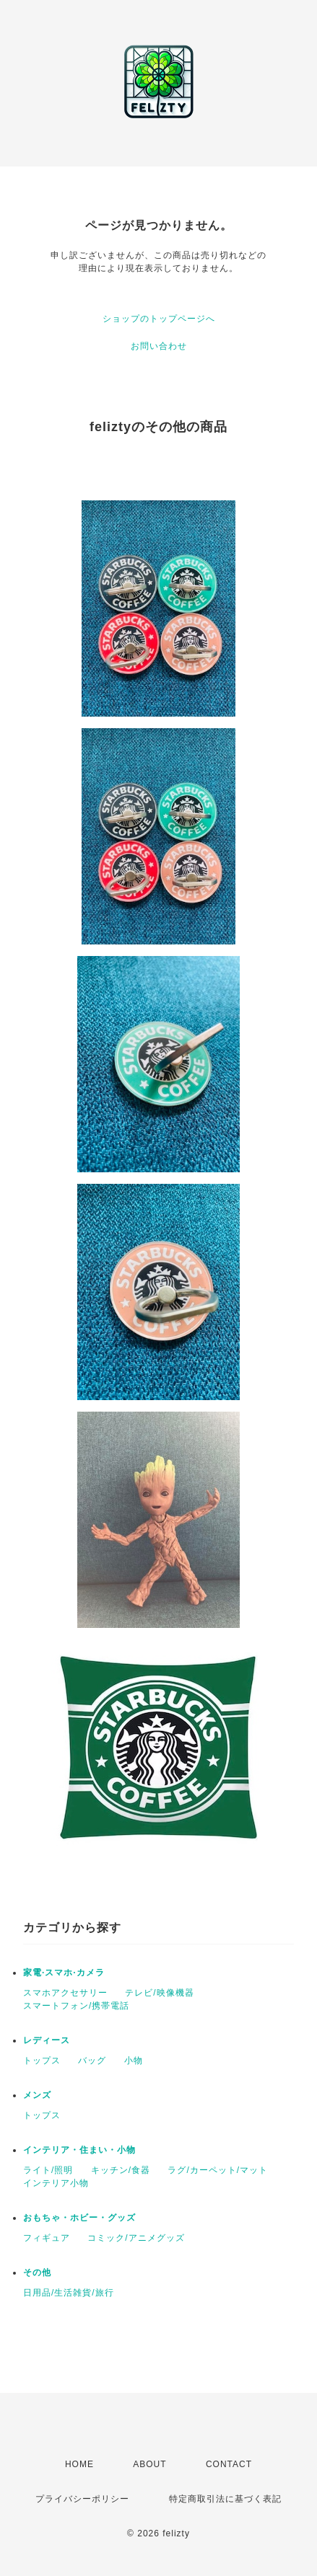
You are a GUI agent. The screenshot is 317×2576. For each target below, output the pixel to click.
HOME (79, 2464)
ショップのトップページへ (159, 319)
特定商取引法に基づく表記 (225, 2499)
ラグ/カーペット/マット (218, 2170)
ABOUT (149, 2464)
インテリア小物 (56, 2183)
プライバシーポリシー (82, 2499)
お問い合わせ (159, 346)
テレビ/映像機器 (159, 1993)
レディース (46, 2040)
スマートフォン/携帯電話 (76, 2006)
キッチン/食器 (120, 2170)
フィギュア (46, 2238)
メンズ (37, 2095)
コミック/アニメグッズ (135, 2238)
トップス (42, 2060)
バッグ (92, 2060)
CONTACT (229, 2464)
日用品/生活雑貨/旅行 (68, 2293)
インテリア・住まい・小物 (79, 2150)
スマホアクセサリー (65, 1993)
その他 (37, 2272)
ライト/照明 (48, 2170)
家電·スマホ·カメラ (64, 1973)
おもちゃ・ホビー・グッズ (79, 2218)
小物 (133, 2060)
